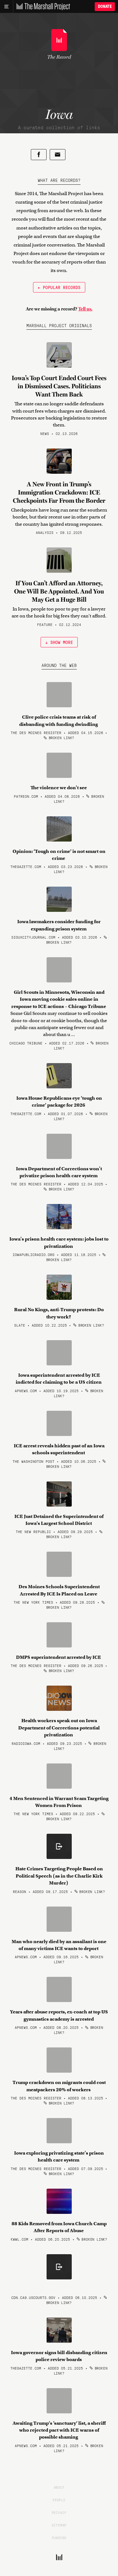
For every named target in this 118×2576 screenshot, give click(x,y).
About (59, 2487)
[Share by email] (57, 154)
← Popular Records (59, 287)
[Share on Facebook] (39, 154)
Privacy (59, 2512)
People (59, 2499)
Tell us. (85, 309)
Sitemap (59, 2524)
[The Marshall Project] (41, 6)
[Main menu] (6, 6)
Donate (105, 6)
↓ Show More (59, 642)
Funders (59, 2537)
